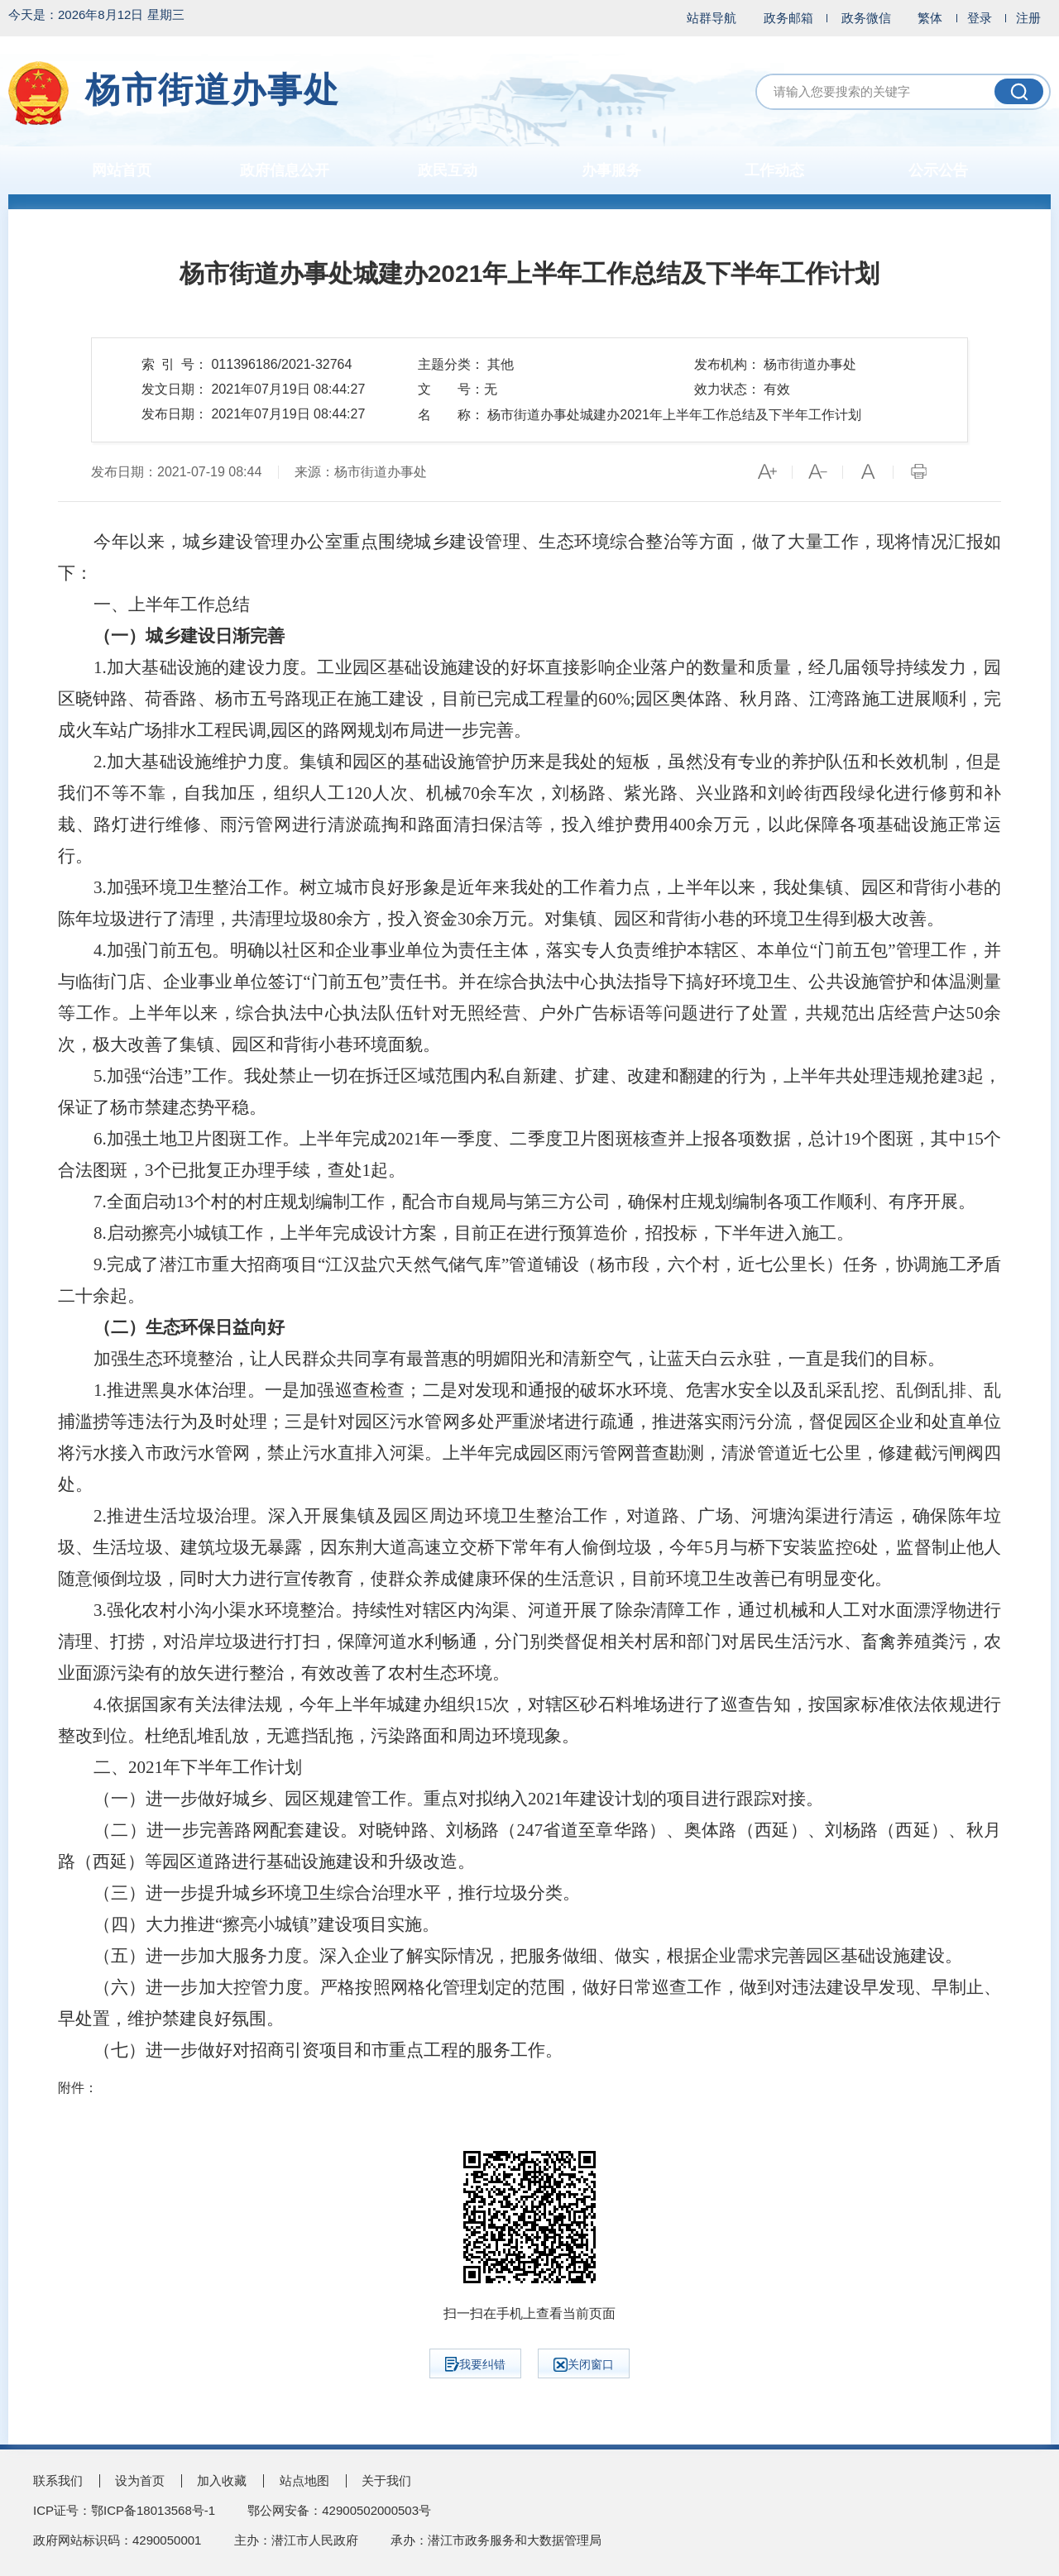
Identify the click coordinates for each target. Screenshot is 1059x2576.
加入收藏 (222, 2480)
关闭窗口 (583, 2365)
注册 (1028, 18)
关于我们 (386, 2480)
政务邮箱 (788, 18)
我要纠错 (475, 2364)
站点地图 (304, 2480)
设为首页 (140, 2480)
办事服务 (611, 170)
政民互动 (447, 170)
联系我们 (58, 2480)
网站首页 (121, 170)
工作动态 (774, 170)
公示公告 (938, 170)
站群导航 (711, 18)
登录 (979, 18)
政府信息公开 (284, 170)
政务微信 (866, 18)
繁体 (930, 18)
